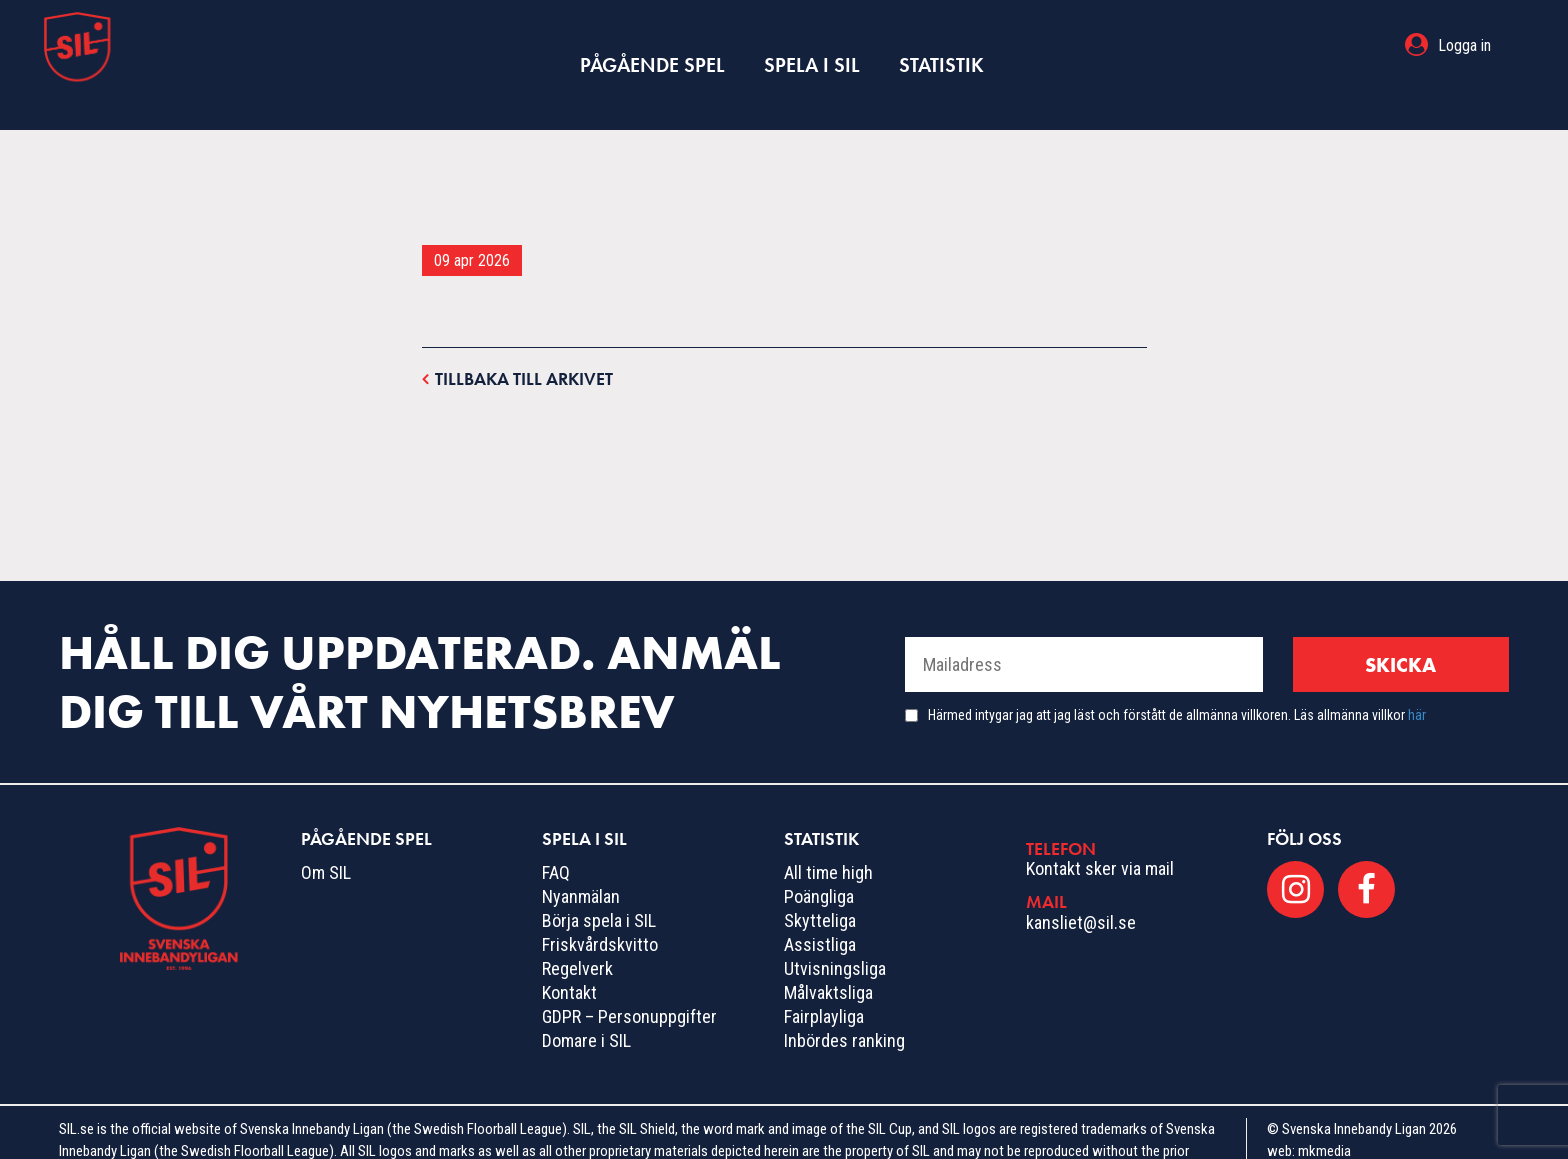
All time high (828, 833)
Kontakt (569, 953)
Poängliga (819, 857)
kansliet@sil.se (1081, 883)
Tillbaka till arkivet (517, 339)
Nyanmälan (581, 857)
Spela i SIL (810, 45)
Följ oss (1304, 799)
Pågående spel (663, 45)
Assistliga (820, 905)
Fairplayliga (824, 977)
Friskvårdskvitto (600, 905)
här (1417, 676)
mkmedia (1324, 1112)
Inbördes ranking (844, 1001)
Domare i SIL (586, 1001)
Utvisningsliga (835, 929)
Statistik (929, 45)
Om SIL (326, 833)
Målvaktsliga (828, 953)
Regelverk (577, 929)
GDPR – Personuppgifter (629, 977)
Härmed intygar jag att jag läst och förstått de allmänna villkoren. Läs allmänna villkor (1177, 676)
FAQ (556, 833)
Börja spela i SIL (599, 881)
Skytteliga (820, 881)
